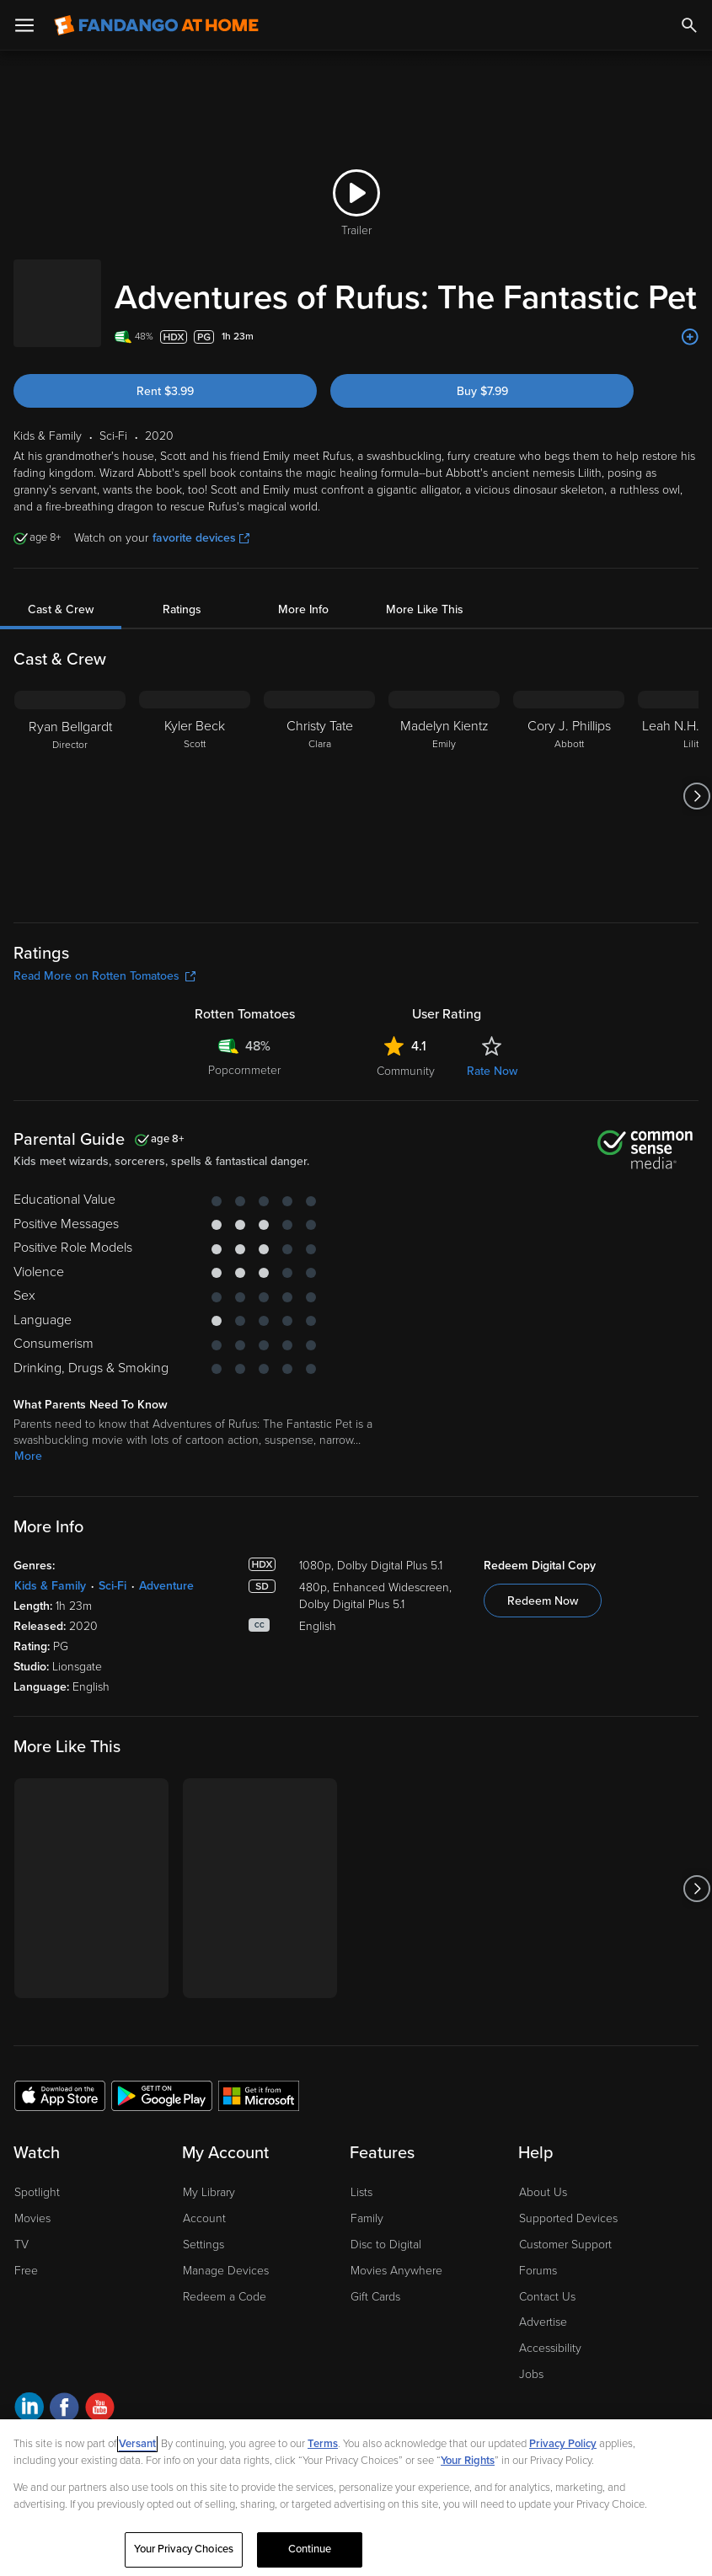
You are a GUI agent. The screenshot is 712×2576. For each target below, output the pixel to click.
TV (21, 2228)
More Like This (424, 592)
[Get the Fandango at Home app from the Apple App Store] (59, 2078)
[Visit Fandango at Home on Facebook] (64, 2393)
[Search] (689, 25)
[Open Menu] (24, 25)
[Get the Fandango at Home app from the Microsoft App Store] (258, 2078)
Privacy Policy (563, 2443)
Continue (310, 2549)
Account (204, 2201)
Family (367, 2201)
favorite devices (201, 521)
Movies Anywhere (396, 2254)
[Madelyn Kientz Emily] (444, 779)
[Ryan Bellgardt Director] (69, 779)
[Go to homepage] (156, 25)
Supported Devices (568, 2201)
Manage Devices (226, 2254)
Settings (203, 2228)
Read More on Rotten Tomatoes (104, 959)
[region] (356, 2497)
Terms (323, 2443)
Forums (538, 2254)
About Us (543, 2175)
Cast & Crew (61, 592)
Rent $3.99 (165, 374)
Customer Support (565, 2228)
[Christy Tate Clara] (319, 779)
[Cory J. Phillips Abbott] (568, 779)
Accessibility (550, 2331)
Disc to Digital (386, 2228)
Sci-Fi (112, 1569)
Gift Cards (375, 2280)
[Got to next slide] (696, 779)
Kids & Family (50, 1569)
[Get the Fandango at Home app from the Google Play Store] (161, 2078)
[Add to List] (690, 320)
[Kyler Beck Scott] (194, 779)
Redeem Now (542, 1584)
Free (26, 2254)
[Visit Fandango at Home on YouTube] (99, 2393)
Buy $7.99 (482, 374)
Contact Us (547, 2280)
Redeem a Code (224, 2280)
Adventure (166, 1569)
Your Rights (468, 2460)
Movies (32, 2201)
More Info (303, 592)
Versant (137, 2443)
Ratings (182, 592)
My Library (209, 2175)
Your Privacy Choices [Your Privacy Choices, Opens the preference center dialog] (183, 2549)
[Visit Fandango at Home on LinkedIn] (29, 2393)
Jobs (531, 2357)
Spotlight (37, 2175)
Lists (361, 2175)
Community (406, 1054)
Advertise (543, 2305)
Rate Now (492, 1054)
